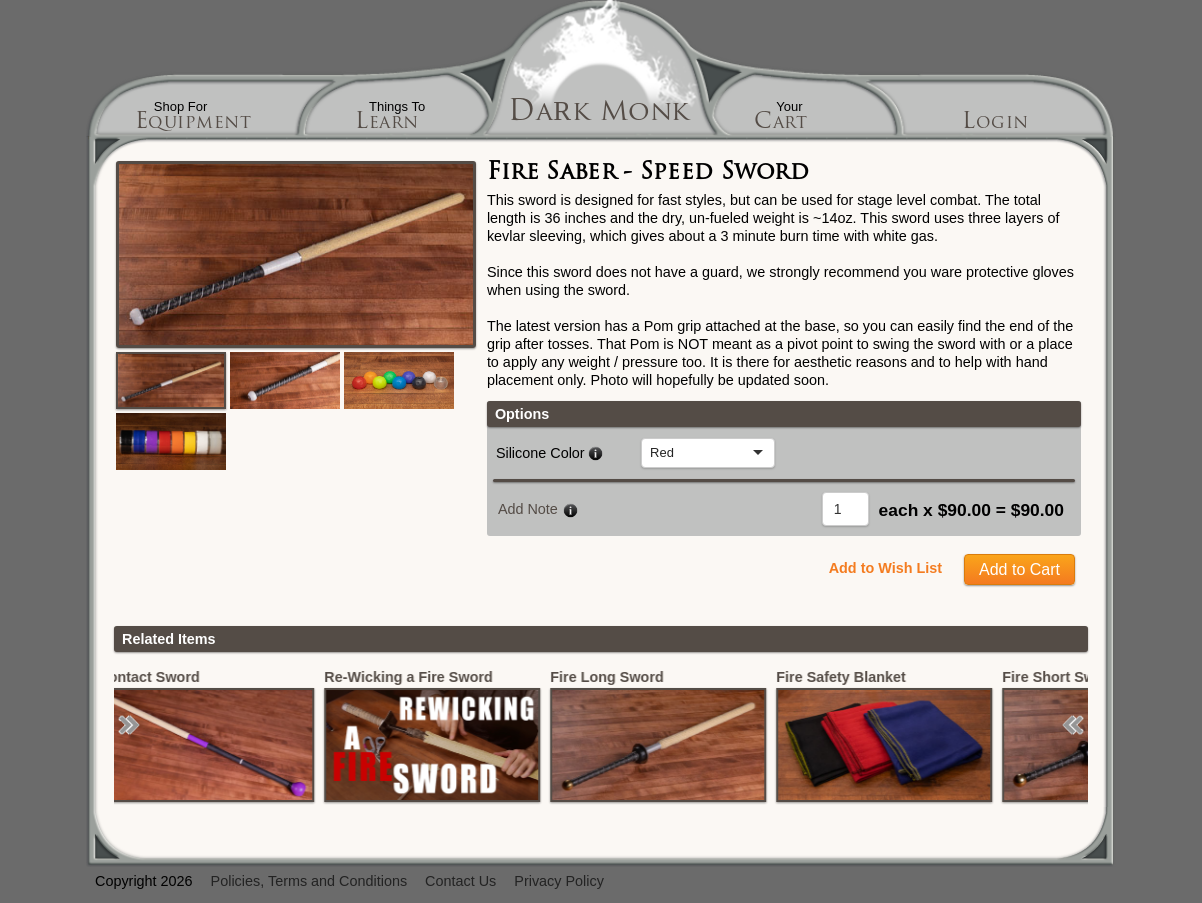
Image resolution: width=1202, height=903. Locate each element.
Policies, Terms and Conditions (309, 881)
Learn (387, 123)
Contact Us (460, 881)
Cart (780, 123)
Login (995, 123)
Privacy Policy (559, 881)
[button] (129, 725)
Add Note (528, 509)
